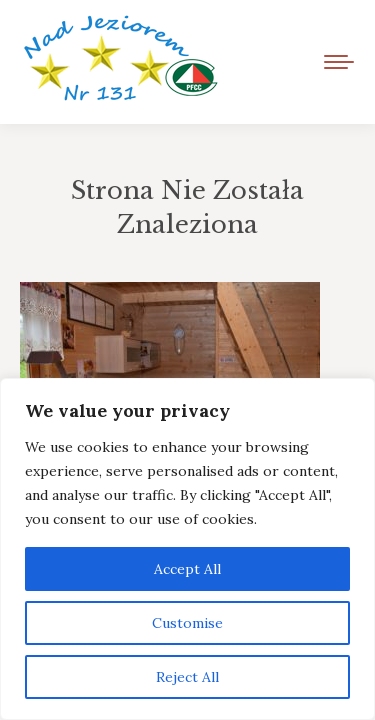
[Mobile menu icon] (339, 62)
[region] (187, 549)
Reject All (187, 677)
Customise (187, 623)
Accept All (187, 569)
